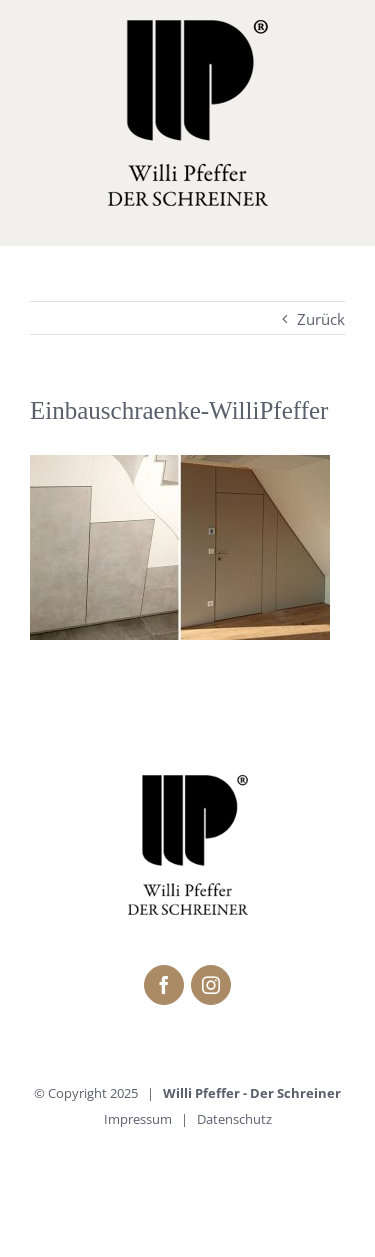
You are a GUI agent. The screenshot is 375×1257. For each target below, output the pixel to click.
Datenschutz (234, 1119)
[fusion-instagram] (211, 985)
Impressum (138, 1119)
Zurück (321, 319)
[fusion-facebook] (164, 985)
